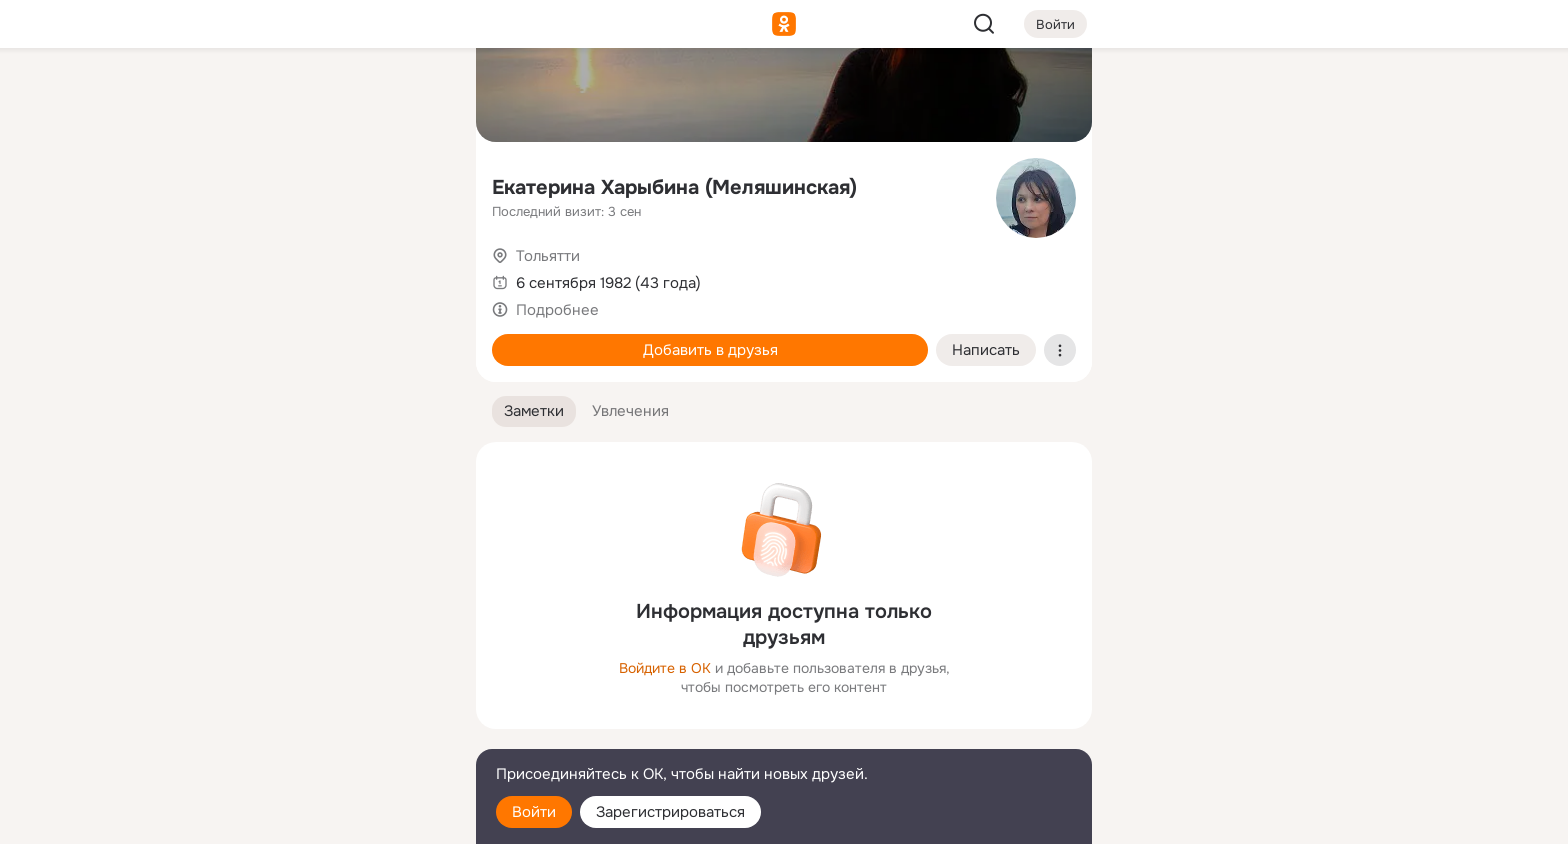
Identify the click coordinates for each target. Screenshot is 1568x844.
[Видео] (416, 184)
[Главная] (240, 96)
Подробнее (557, 310)
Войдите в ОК (665, 668)
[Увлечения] (328, 96)
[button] (534, 411)
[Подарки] (240, 272)
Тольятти (548, 256)
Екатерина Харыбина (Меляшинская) (674, 187)
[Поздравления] (328, 272)
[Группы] (416, 96)
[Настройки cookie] (328, 817)
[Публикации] (240, 184)
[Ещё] (328, 689)
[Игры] (416, 272)
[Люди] (328, 184)
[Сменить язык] (328, 732)
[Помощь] (240, 360)
